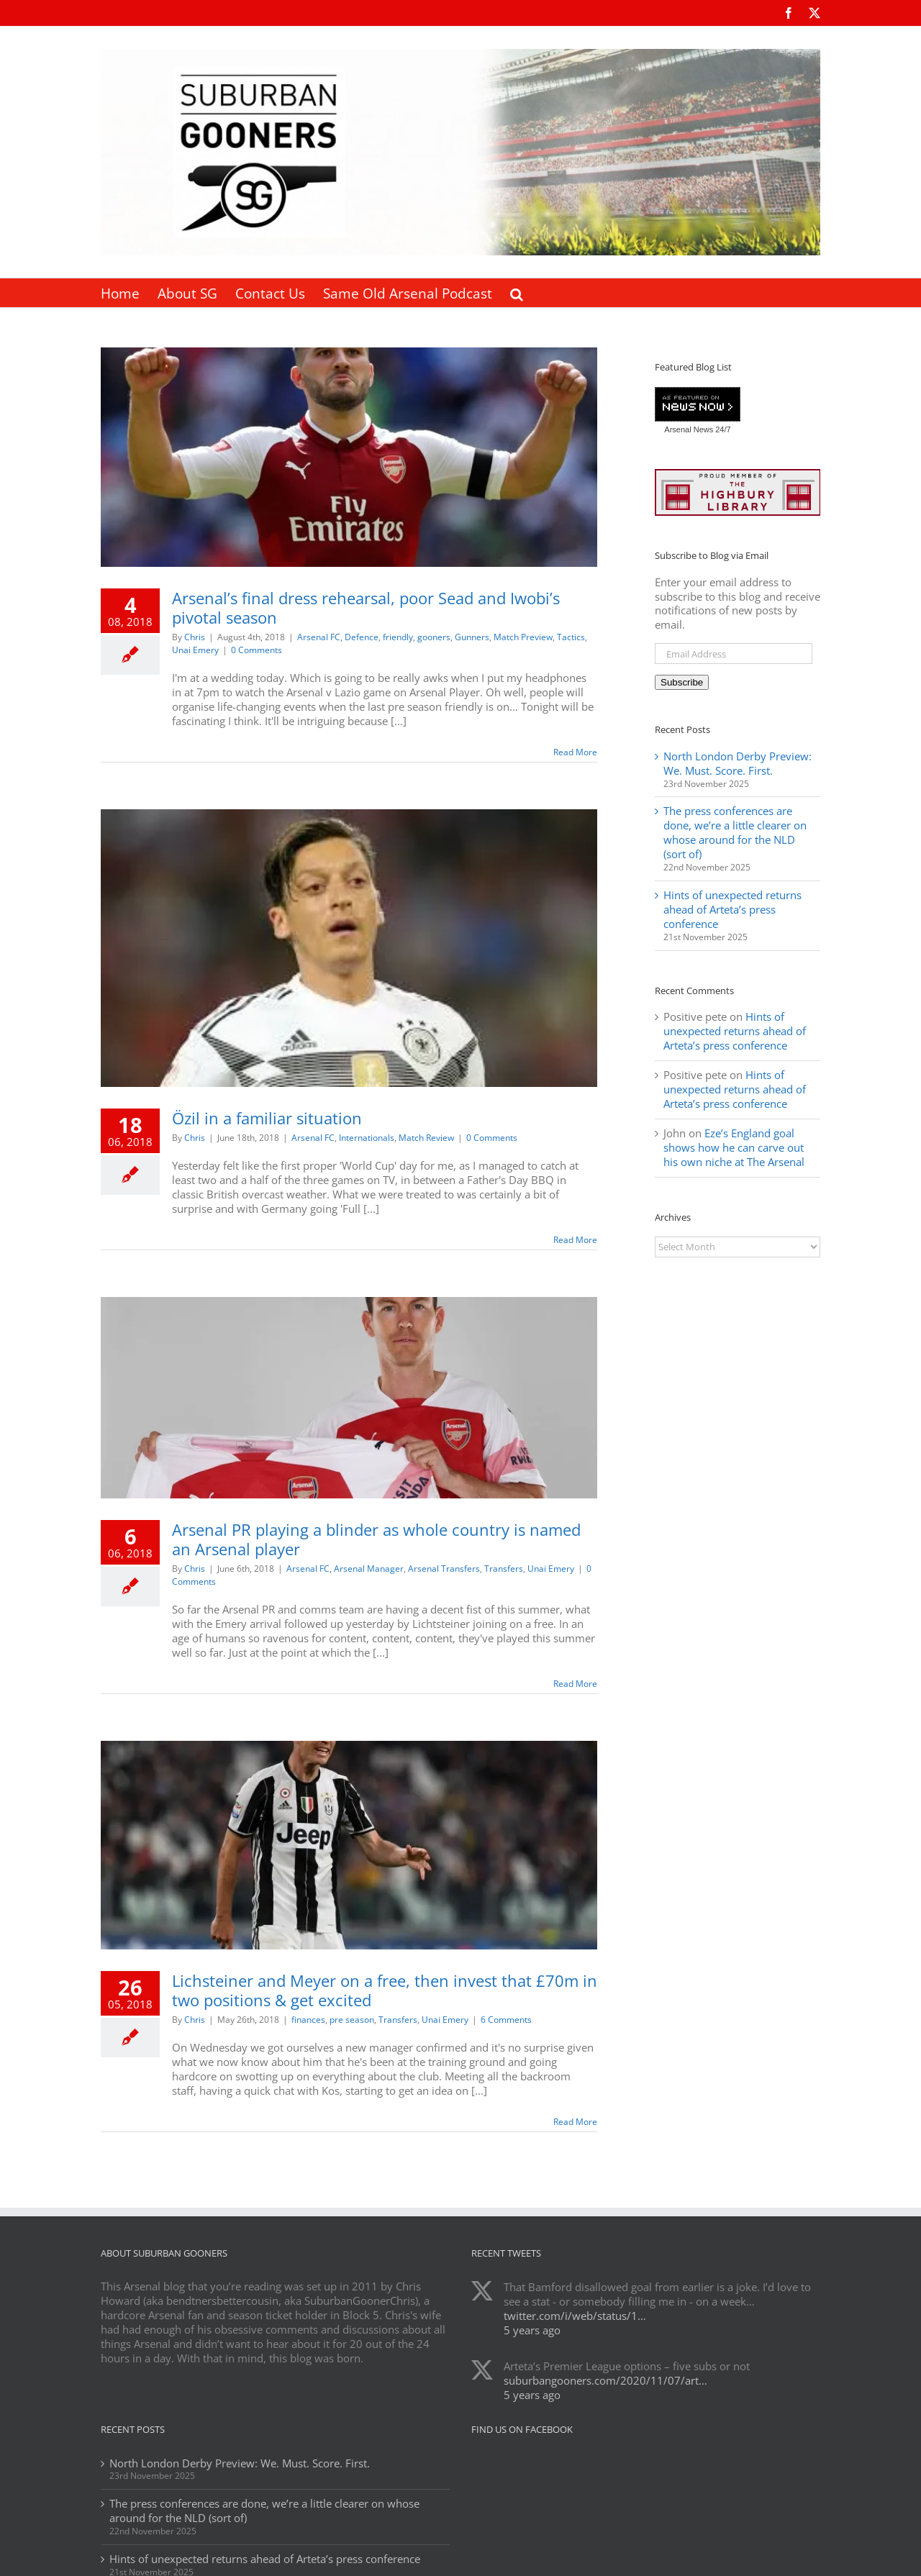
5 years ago (532, 2330)
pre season (352, 2019)
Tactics (571, 637)
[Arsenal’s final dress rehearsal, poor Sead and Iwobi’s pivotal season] (349, 457)
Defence (361, 637)
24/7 (721, 429)
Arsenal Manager (369, 1568)
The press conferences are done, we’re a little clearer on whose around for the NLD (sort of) (735, 832)
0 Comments (256, 650)
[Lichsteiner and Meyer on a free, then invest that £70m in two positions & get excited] (349, 1845)
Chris (194, 637)
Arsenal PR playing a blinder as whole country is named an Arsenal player (376, 1539)
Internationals (366, 1138)
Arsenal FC (318, 637)
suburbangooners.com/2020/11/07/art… (605, 2380)
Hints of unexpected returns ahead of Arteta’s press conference (732, 909)
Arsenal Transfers (444, 1568)
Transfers (503, 1568)
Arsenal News (688, 429)
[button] (516, 292)
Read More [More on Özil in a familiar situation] (575, 1240)
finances (308, 2019)
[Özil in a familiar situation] (349, 948)
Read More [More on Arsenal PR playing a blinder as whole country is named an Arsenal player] (575, 1684)
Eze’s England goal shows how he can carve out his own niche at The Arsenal (733, 1147)
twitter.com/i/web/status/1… (575, 2315)
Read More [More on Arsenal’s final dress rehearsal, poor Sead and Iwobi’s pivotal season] (575, 752)
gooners (433, 637)
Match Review (426, 1138)
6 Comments (506, 2019)
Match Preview (523, 637)
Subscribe (682, 682)
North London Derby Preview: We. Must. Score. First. (737, 763)
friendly (398, 637)
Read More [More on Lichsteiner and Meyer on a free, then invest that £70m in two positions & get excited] (575, 2122)
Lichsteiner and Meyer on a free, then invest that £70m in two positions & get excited (384, 1990)
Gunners (472, 637)
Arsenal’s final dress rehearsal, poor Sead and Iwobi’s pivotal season (366, 607)
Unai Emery (195, 650)
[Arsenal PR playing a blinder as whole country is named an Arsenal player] (349, 1398)
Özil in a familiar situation (267, 1118)
